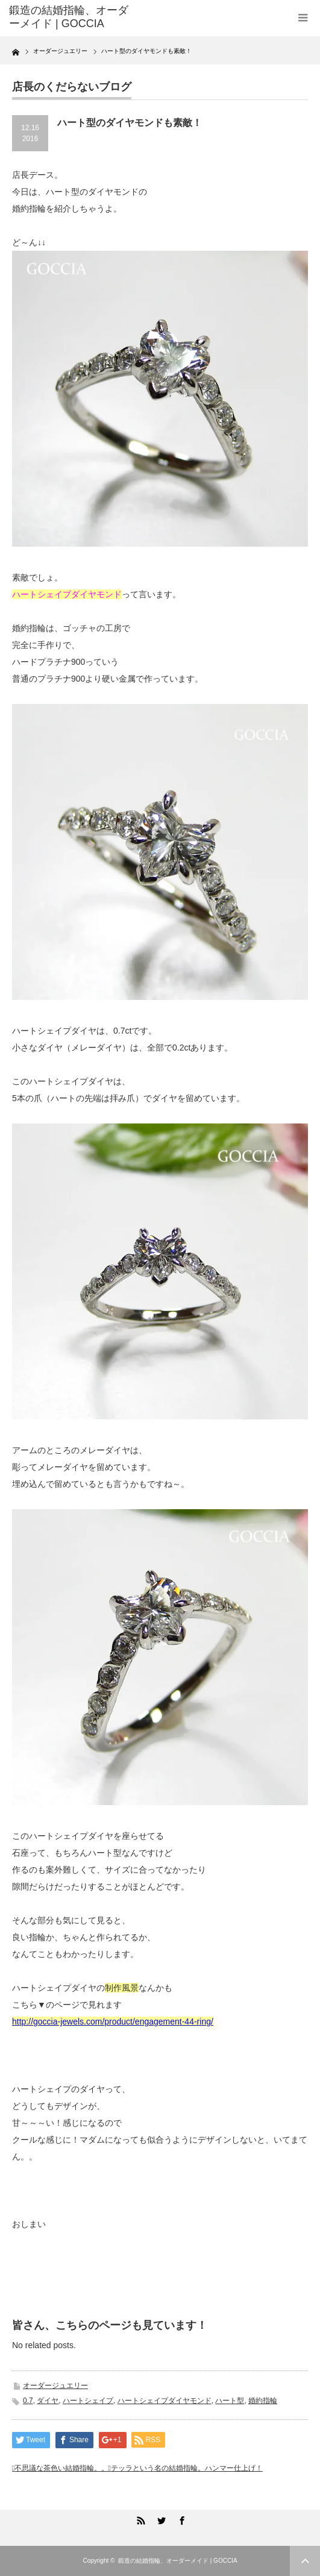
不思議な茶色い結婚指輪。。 (61, 2468)
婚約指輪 (262, 2400)
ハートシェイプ (88, 2400)
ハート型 (229, 2400)
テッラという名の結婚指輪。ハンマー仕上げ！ (187, 2468)
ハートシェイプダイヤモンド (165, 2400)
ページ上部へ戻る (305, 2561)
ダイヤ (47, 2400)
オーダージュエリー (55, 2385)
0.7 (28, 2400)
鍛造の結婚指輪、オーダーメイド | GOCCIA (177, 2560)
